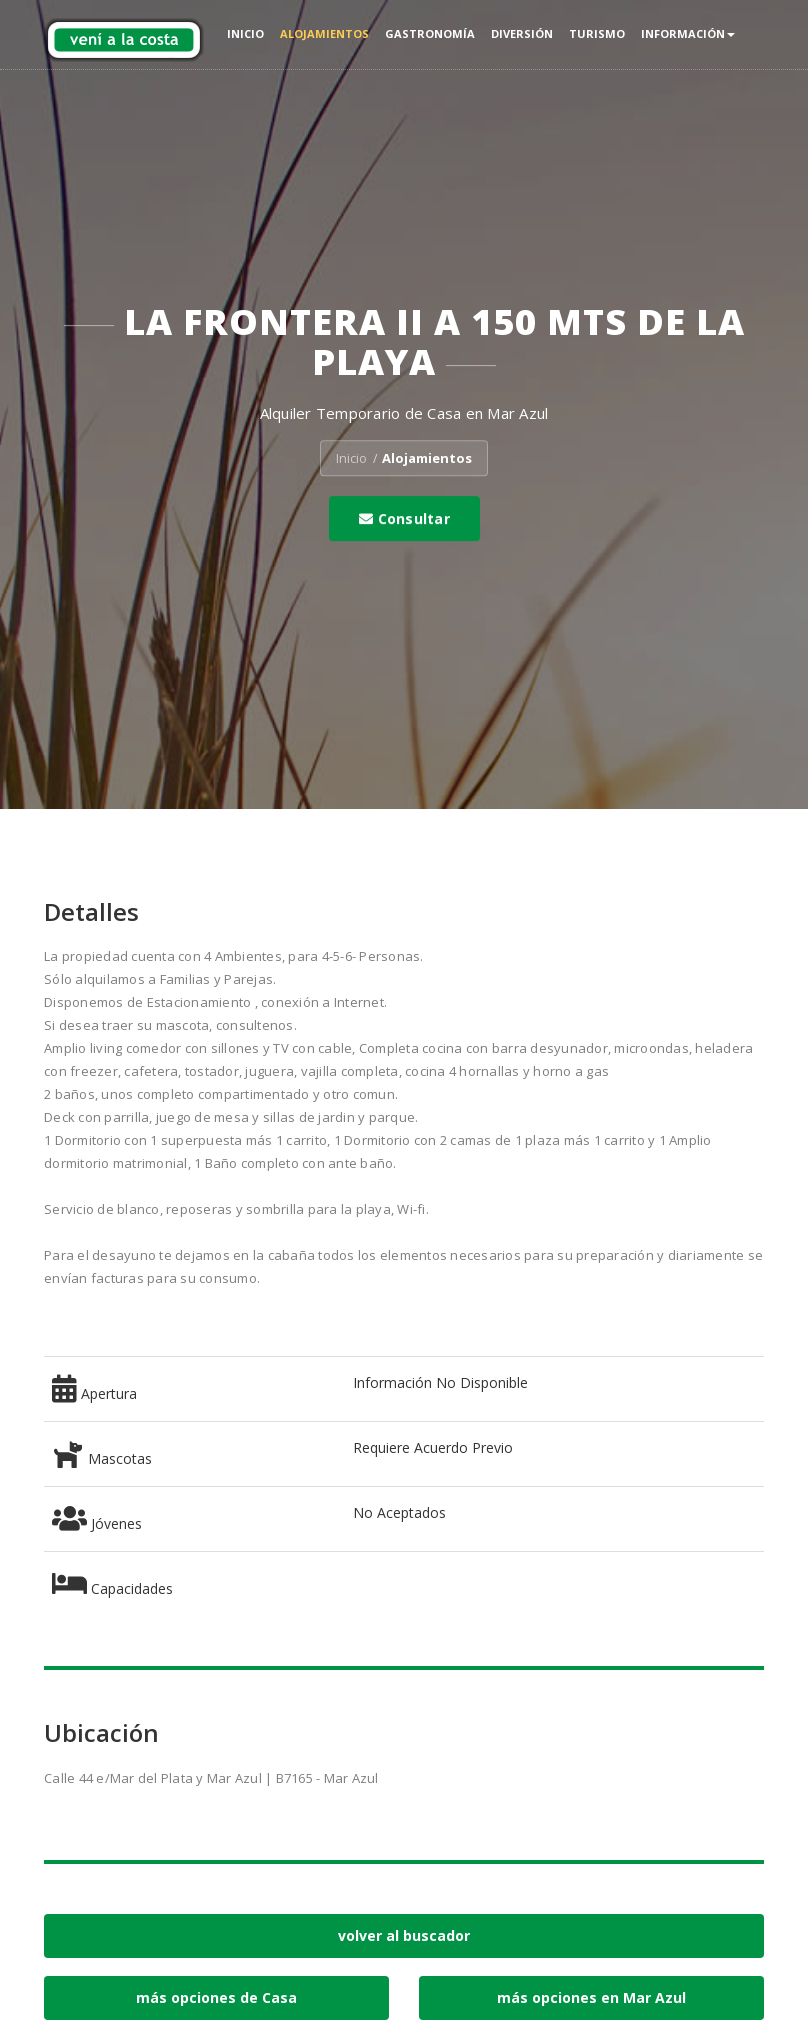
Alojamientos (324, 33)
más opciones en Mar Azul (591, 1997)
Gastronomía (430, 33)
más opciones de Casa (216, 1997)
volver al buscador (404, 1935)
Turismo (597, 33)
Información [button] (688, 33)
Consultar (404, 518)
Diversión (522, 33)
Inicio (245, 33)
